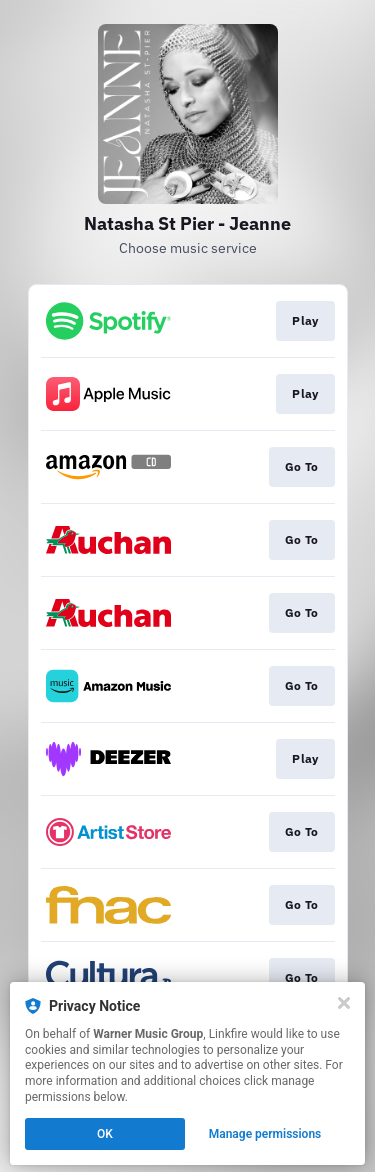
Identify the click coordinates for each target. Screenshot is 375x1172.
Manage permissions (265, 1134)
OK (105, 1134)
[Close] (344, 1003)
